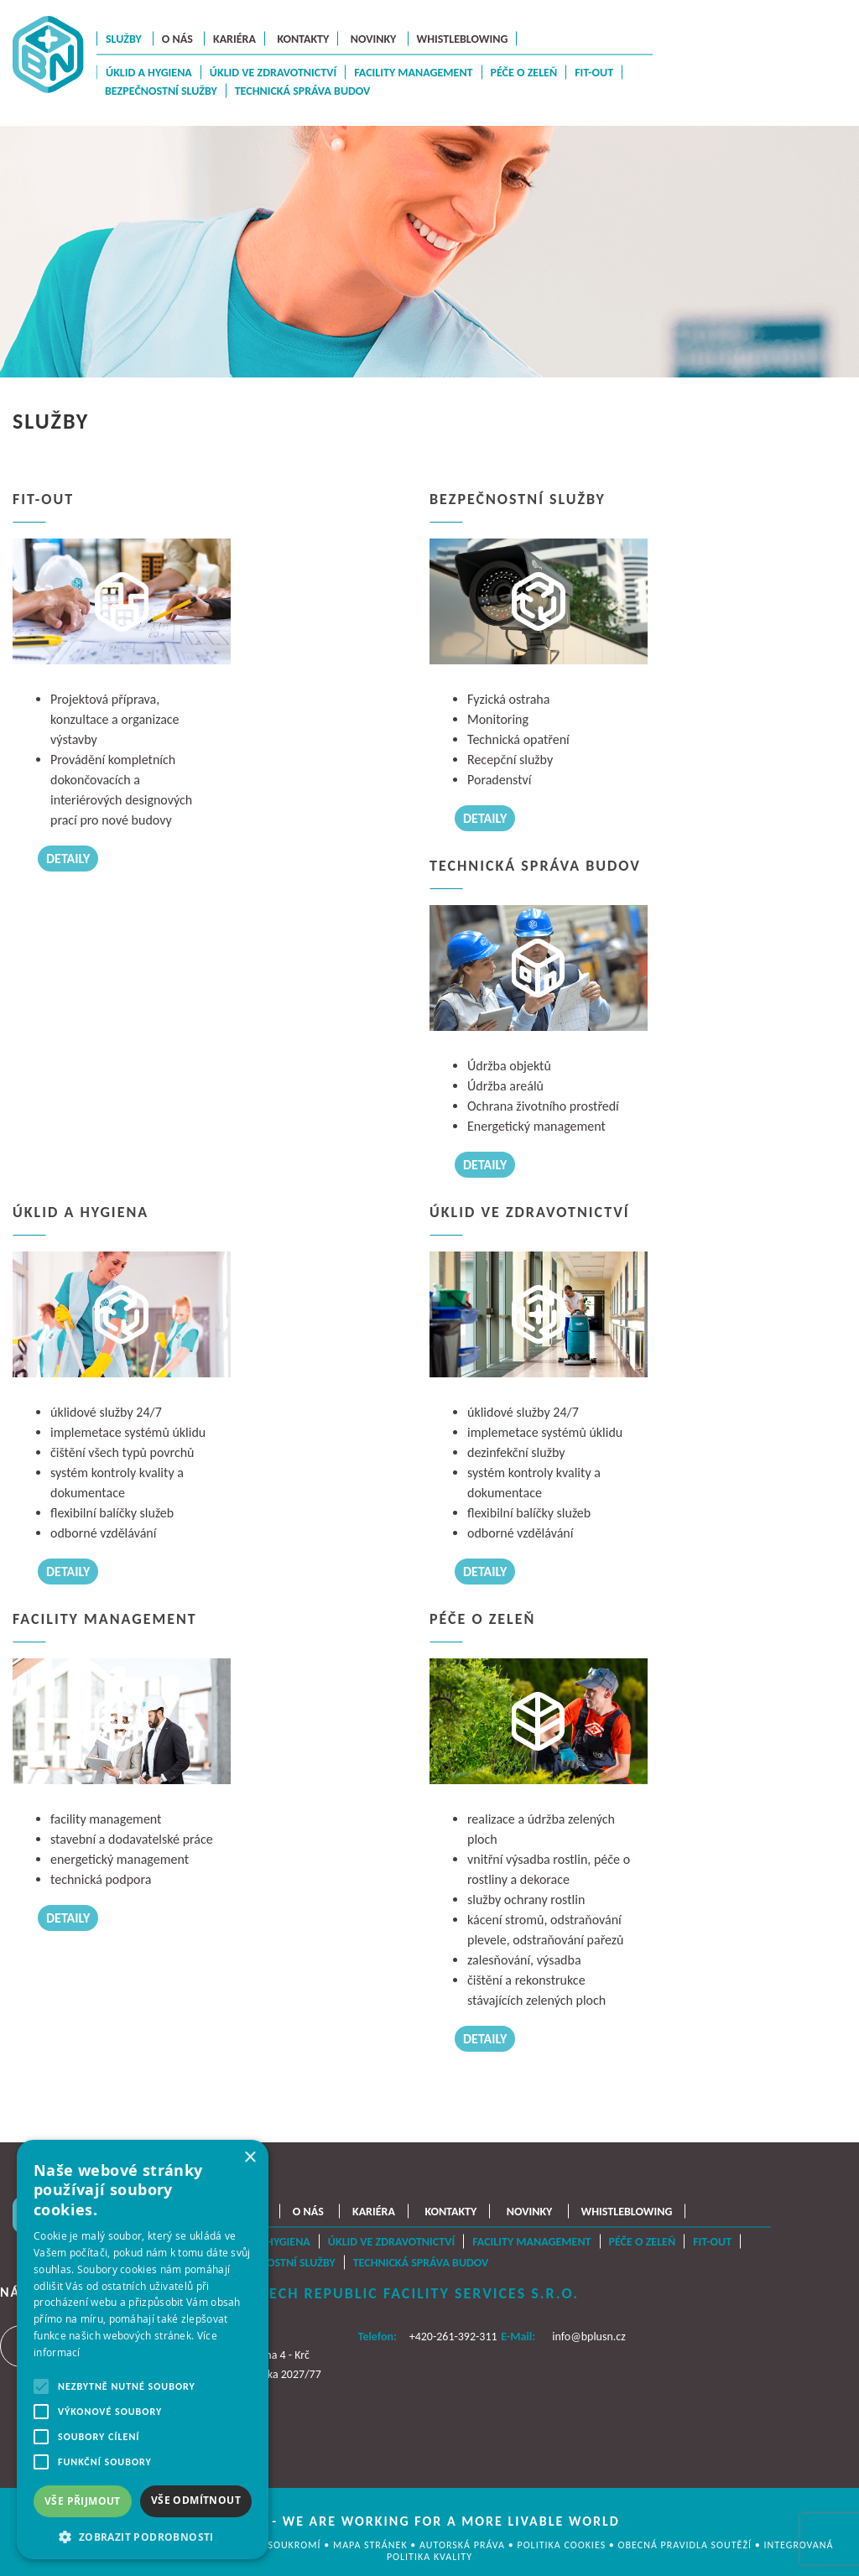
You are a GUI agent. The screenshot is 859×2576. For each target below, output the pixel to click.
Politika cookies (562, 2545)
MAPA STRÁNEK (371, 2545)
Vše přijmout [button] (82, 2501)
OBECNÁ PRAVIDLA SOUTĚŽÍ (686, 2545)
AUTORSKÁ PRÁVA (463, 2545)
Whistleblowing (462, 38)
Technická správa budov (303, 91)
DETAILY (68, 858)
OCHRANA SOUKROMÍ (270, 2545)
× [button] (249, 2158)
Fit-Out (594, 72)
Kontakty (303, 38)
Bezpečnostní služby (161, 91)
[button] (143, 2535)
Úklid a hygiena (149, 72)
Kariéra (234, 38)
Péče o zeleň (524, 72)
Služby (124, 38)
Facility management (413, 72)
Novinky (374, 38)
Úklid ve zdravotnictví (273, 72)
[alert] (142, 2349)
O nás (177, 38)
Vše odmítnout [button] (196, 2500)
